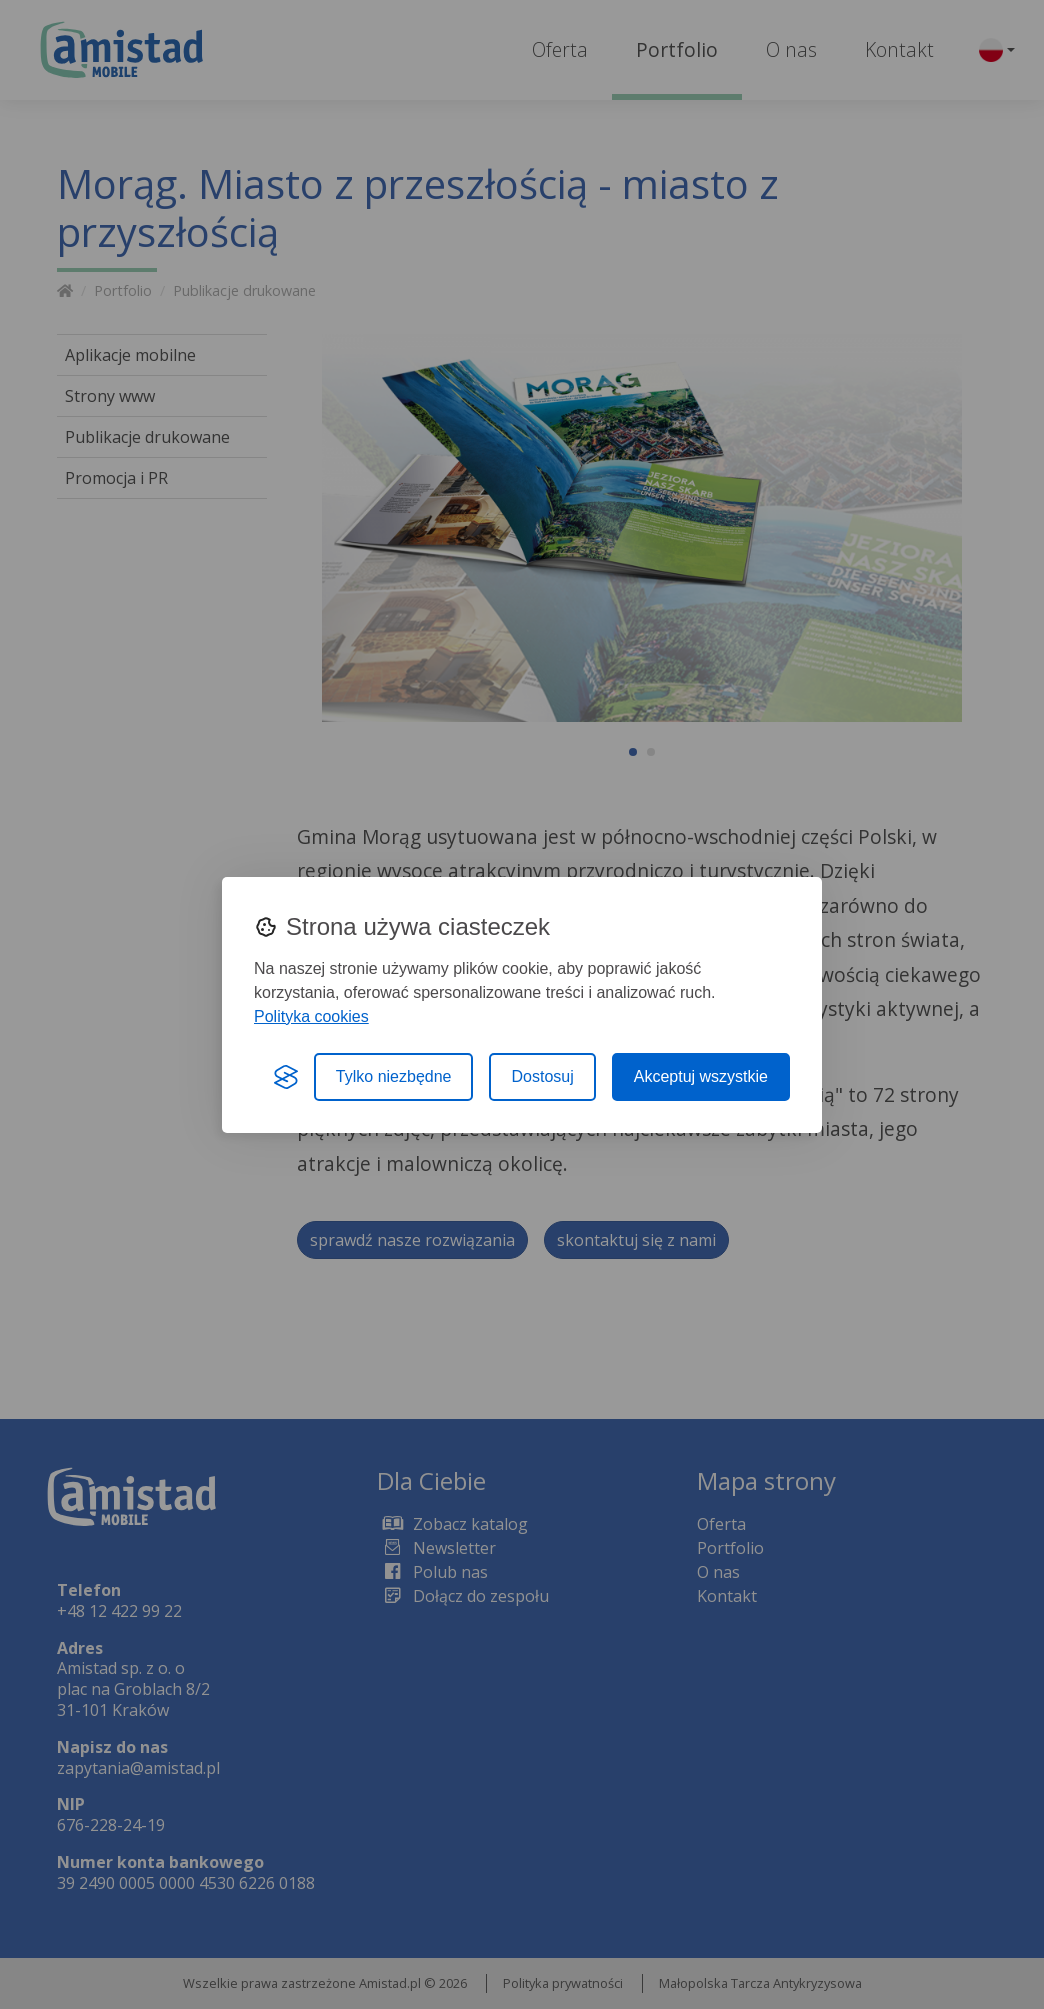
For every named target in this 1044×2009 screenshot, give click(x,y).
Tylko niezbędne (394, 1076)
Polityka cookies (311, 1016)
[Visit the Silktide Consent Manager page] (286, 1077)
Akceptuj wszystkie (701, 1076)
